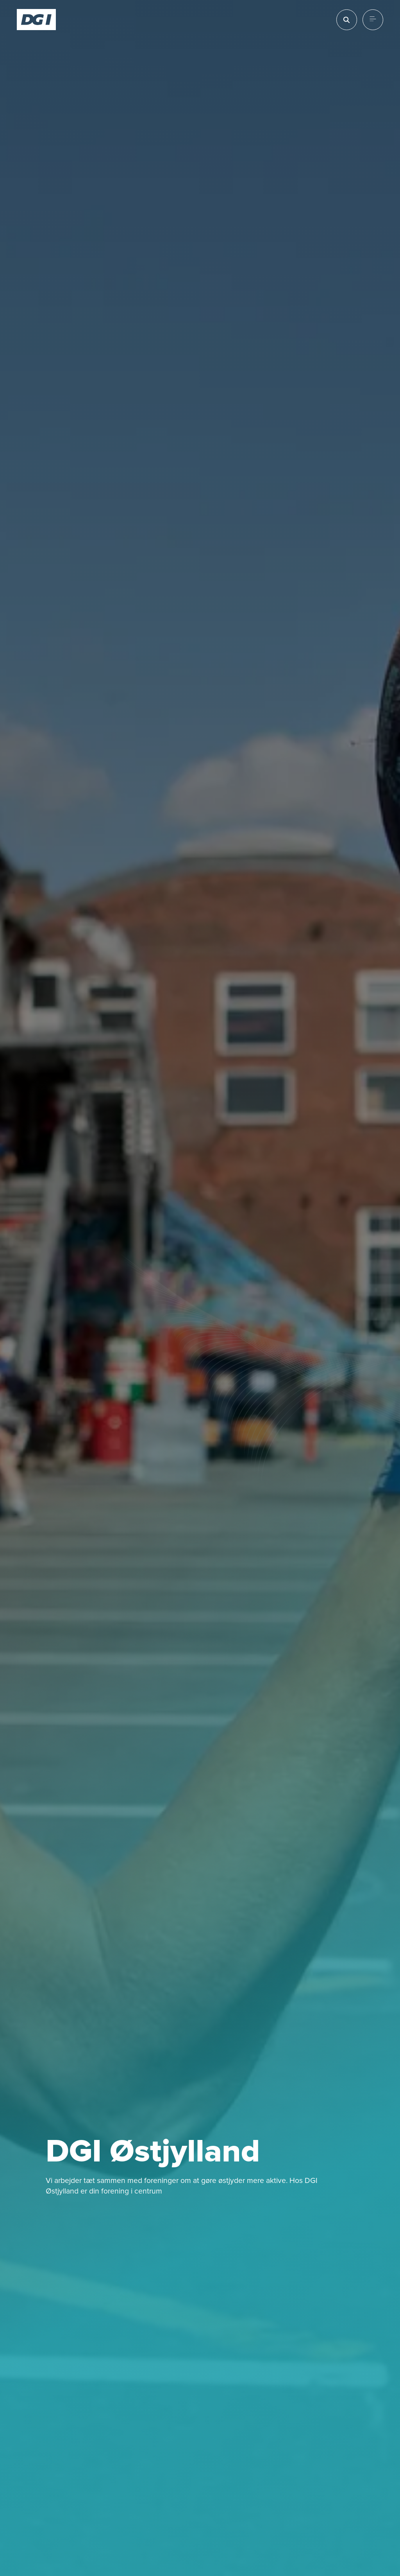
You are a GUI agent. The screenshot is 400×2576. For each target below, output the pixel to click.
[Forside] (36, 19)
